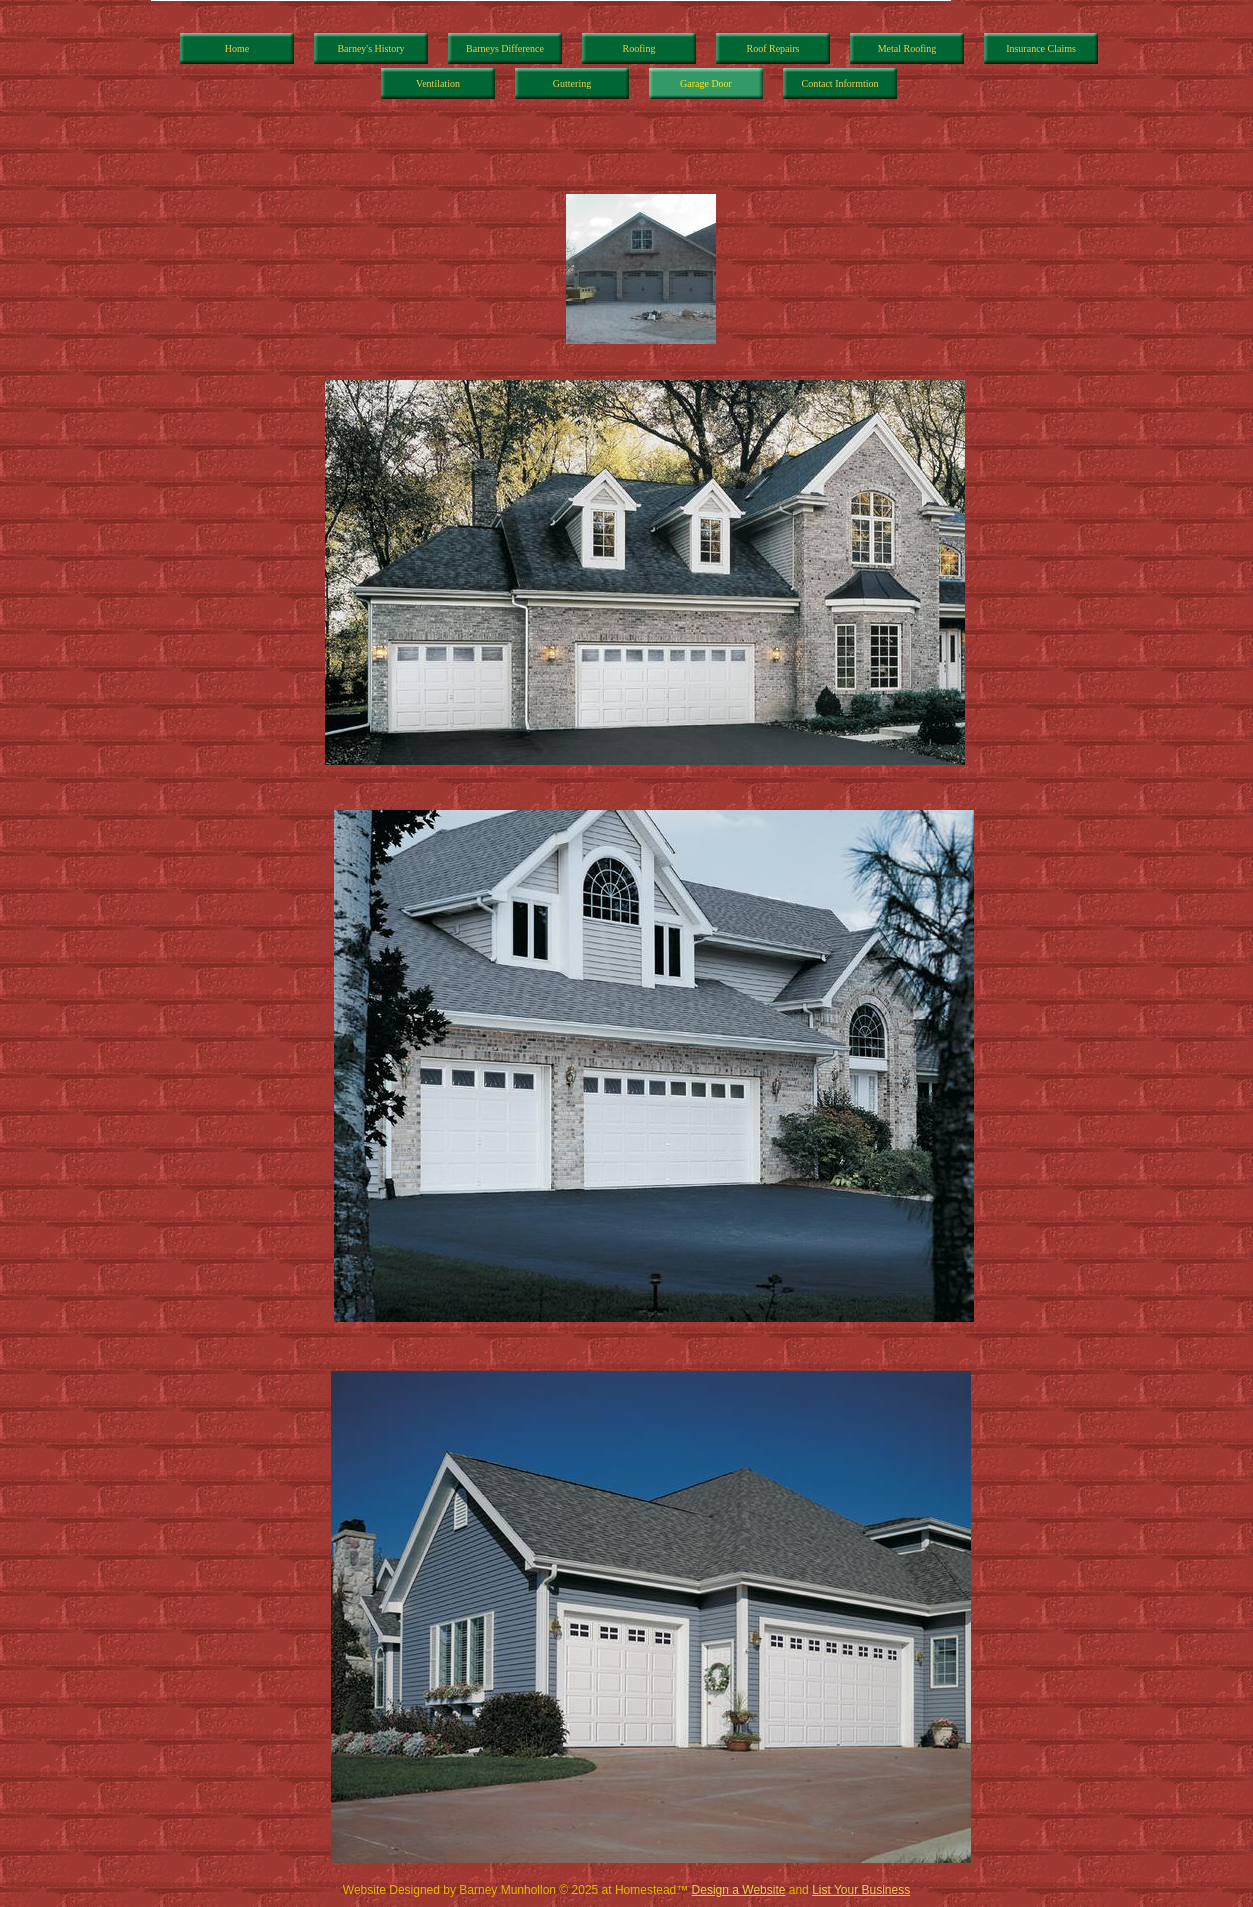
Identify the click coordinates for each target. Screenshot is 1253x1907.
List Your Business (861, 1890)
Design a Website (739, 1890)
